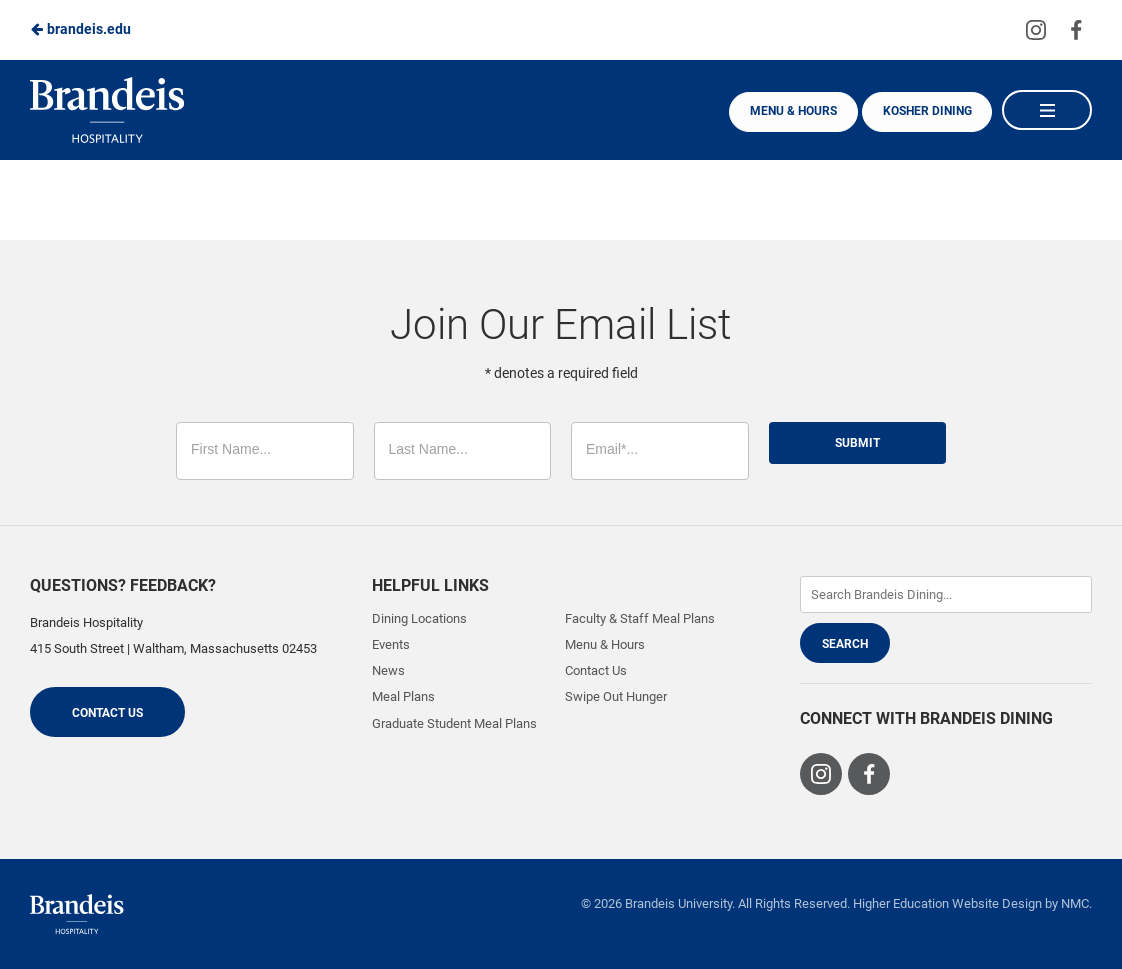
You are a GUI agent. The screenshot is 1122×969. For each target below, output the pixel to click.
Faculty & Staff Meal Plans (640, 618)
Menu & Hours (789, 111)
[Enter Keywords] (946, 594)
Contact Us (107, 713)
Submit (857, 443)
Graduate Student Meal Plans (454, 723)
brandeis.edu (80, 29)
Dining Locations (419, 618)
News (388, 670)
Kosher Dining (925, 111)
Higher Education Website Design (947, 903)
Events (391, 644)
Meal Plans (403, 696)
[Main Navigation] (1047, 110)
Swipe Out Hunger (616, 696)
